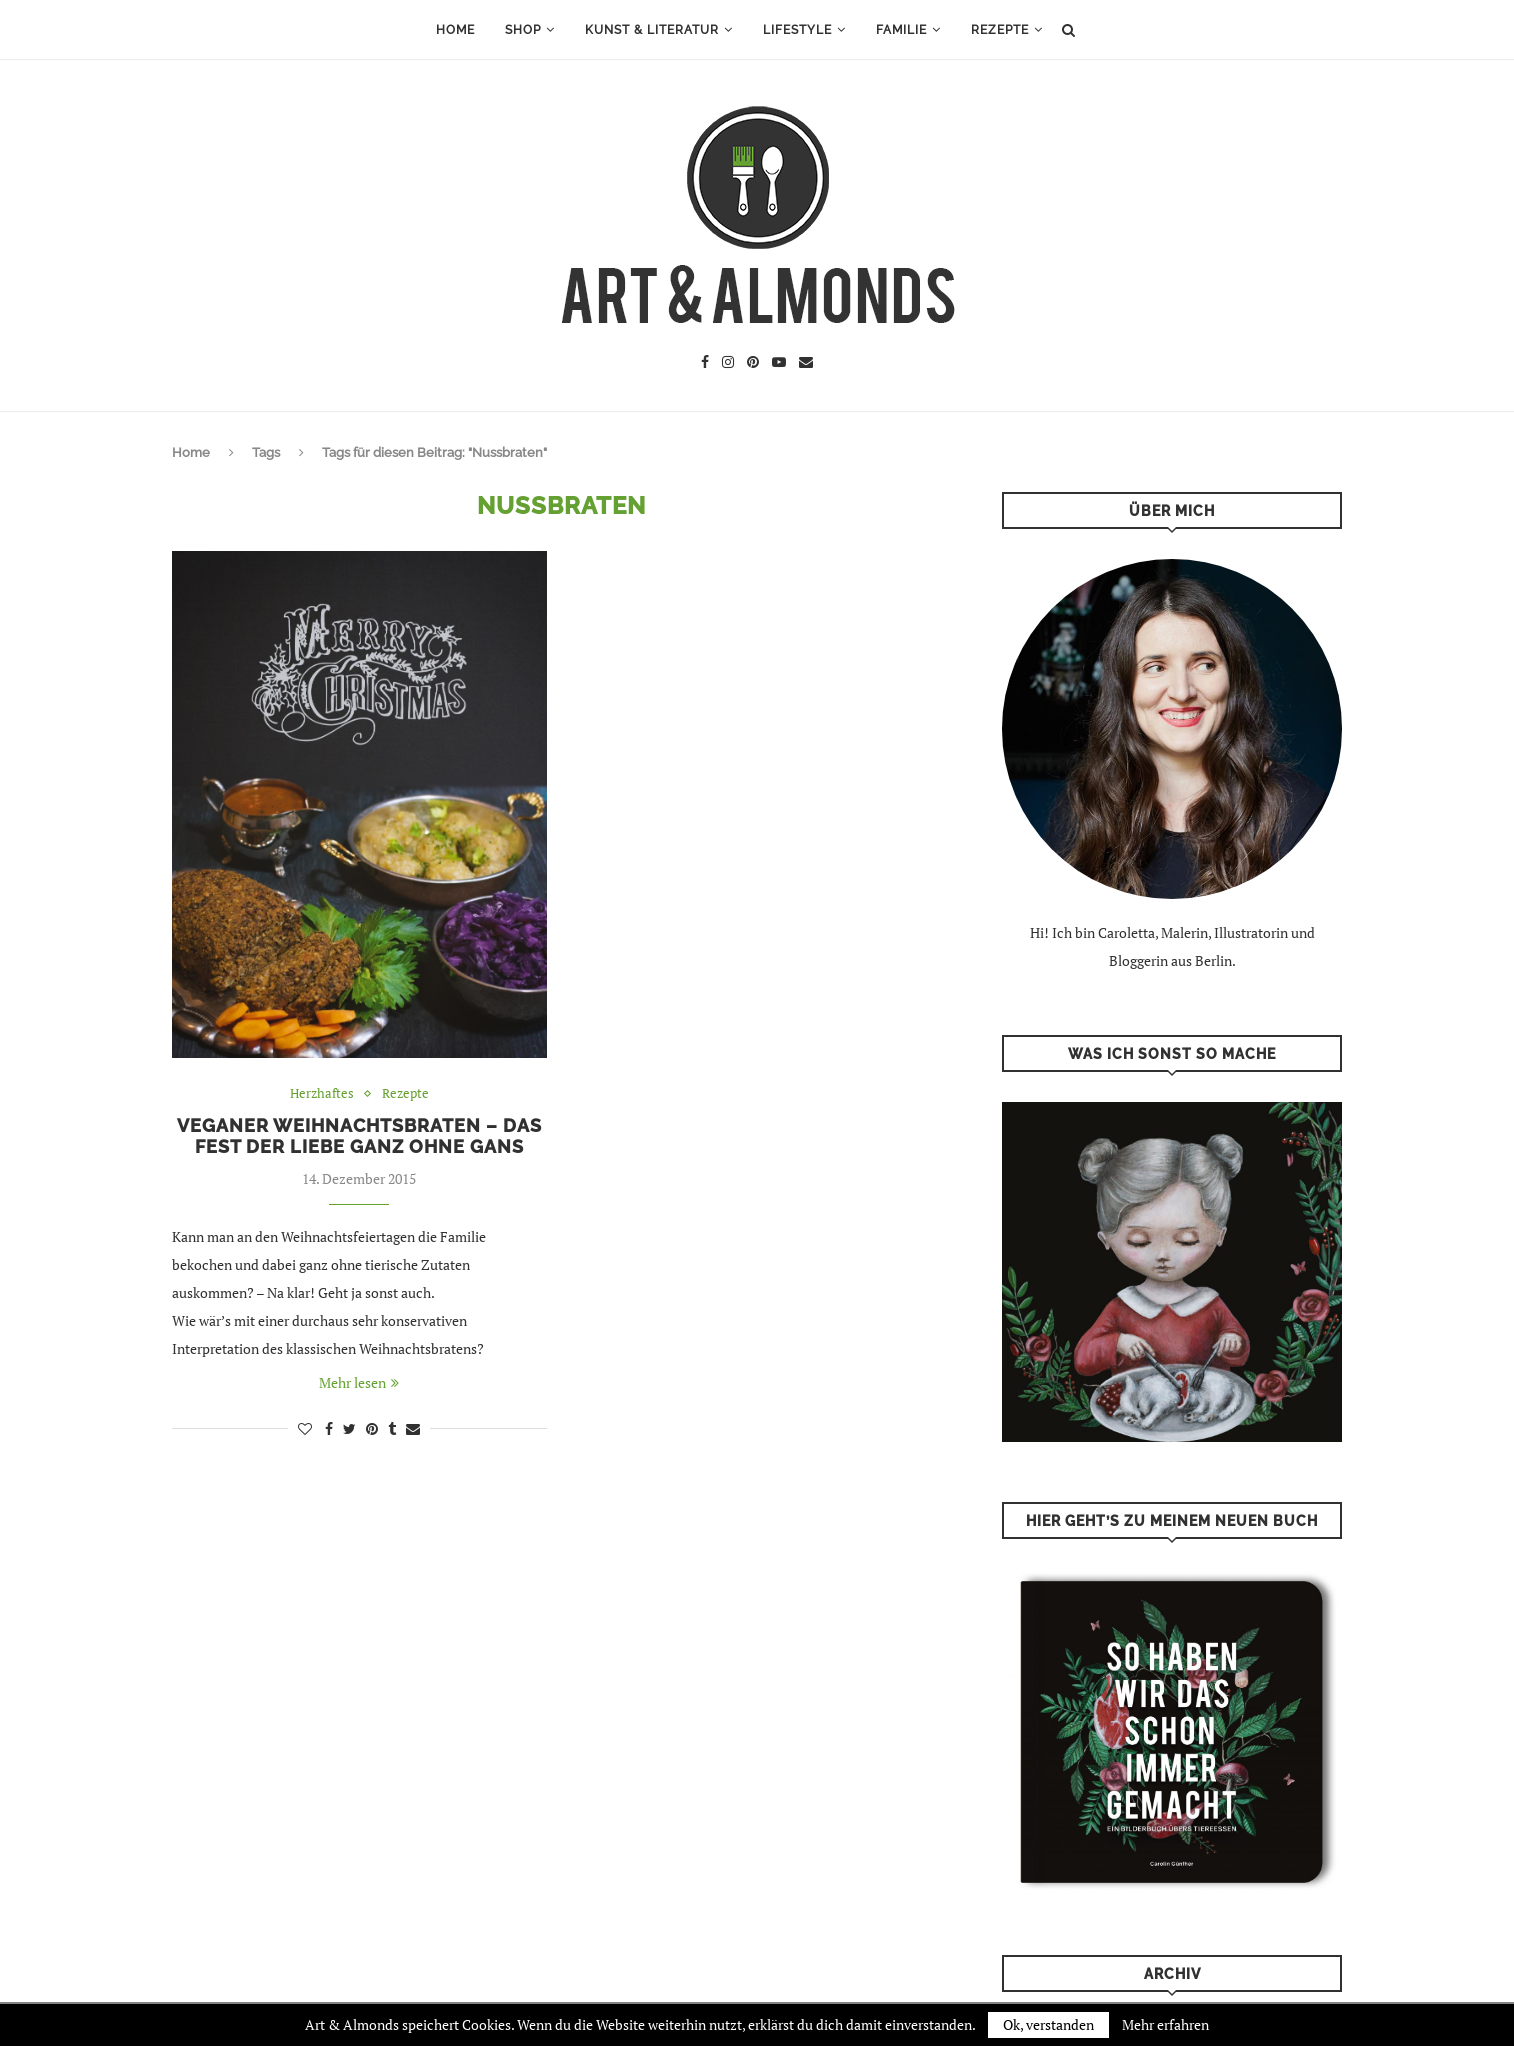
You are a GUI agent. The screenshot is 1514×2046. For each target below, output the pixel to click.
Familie (901, 30)
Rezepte (1000, 30)
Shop (523, 30)
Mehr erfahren (1165, 2025)
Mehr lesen (359, 1382)
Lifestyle (797, 30)
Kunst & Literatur (652, 30)
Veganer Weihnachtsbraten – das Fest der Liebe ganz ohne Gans (359, 1136)
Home (455, 30)
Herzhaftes (322, 1094)
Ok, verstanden (1048, 2024)
